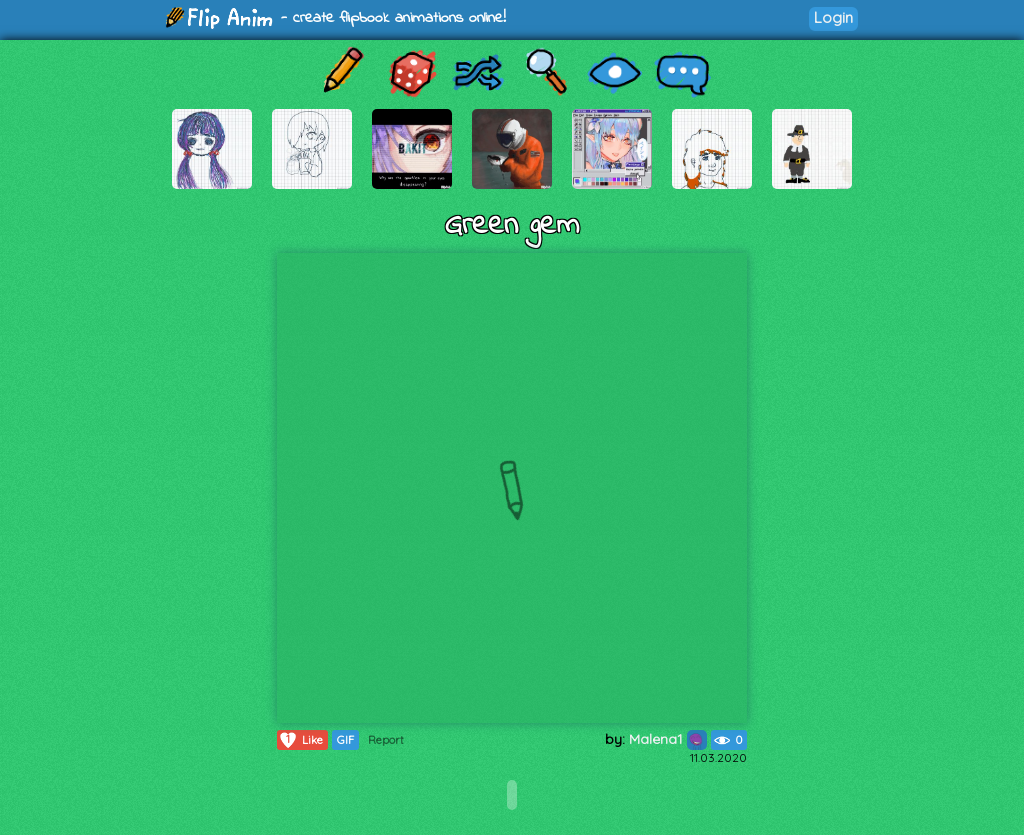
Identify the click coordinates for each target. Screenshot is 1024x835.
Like (300, 740)
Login (833, 17)
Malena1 (668, 739)
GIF (345, 740)
